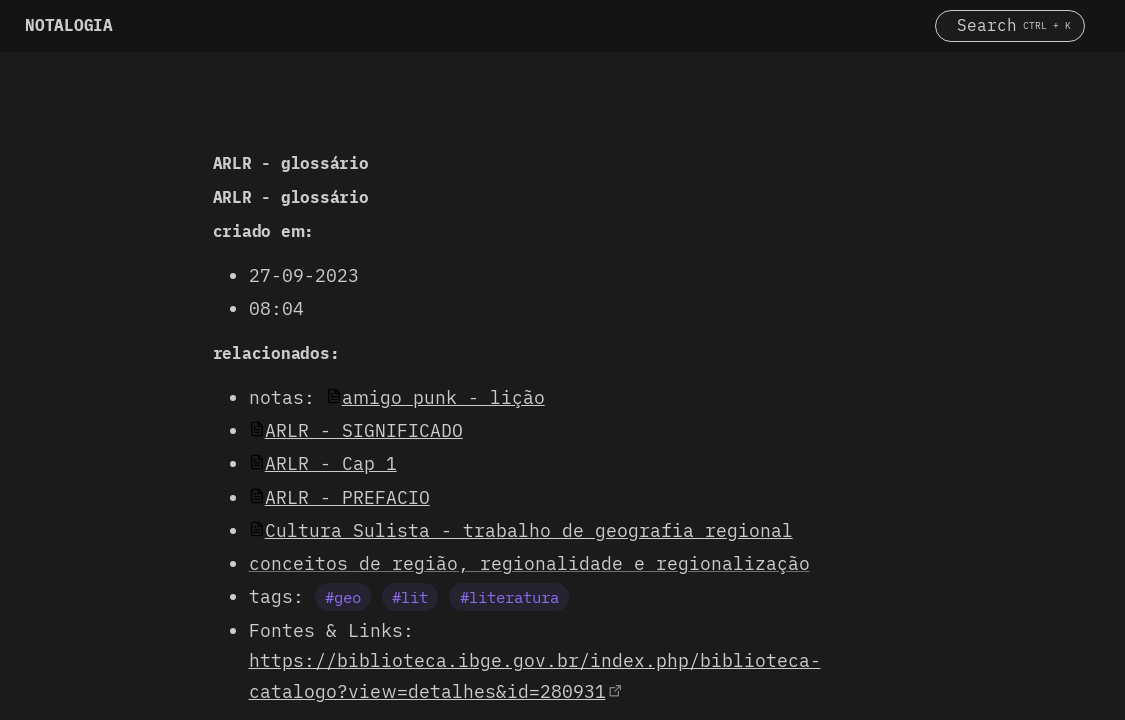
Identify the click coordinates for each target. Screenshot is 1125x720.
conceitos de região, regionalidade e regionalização (529, 563)
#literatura (509, 597)
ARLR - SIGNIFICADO (364, 430)
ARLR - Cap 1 (331, 463)
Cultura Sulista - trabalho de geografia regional (529, 530)
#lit (410, 597)
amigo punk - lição (443, 397)
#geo (343, 597)
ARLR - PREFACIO (347, 497)
